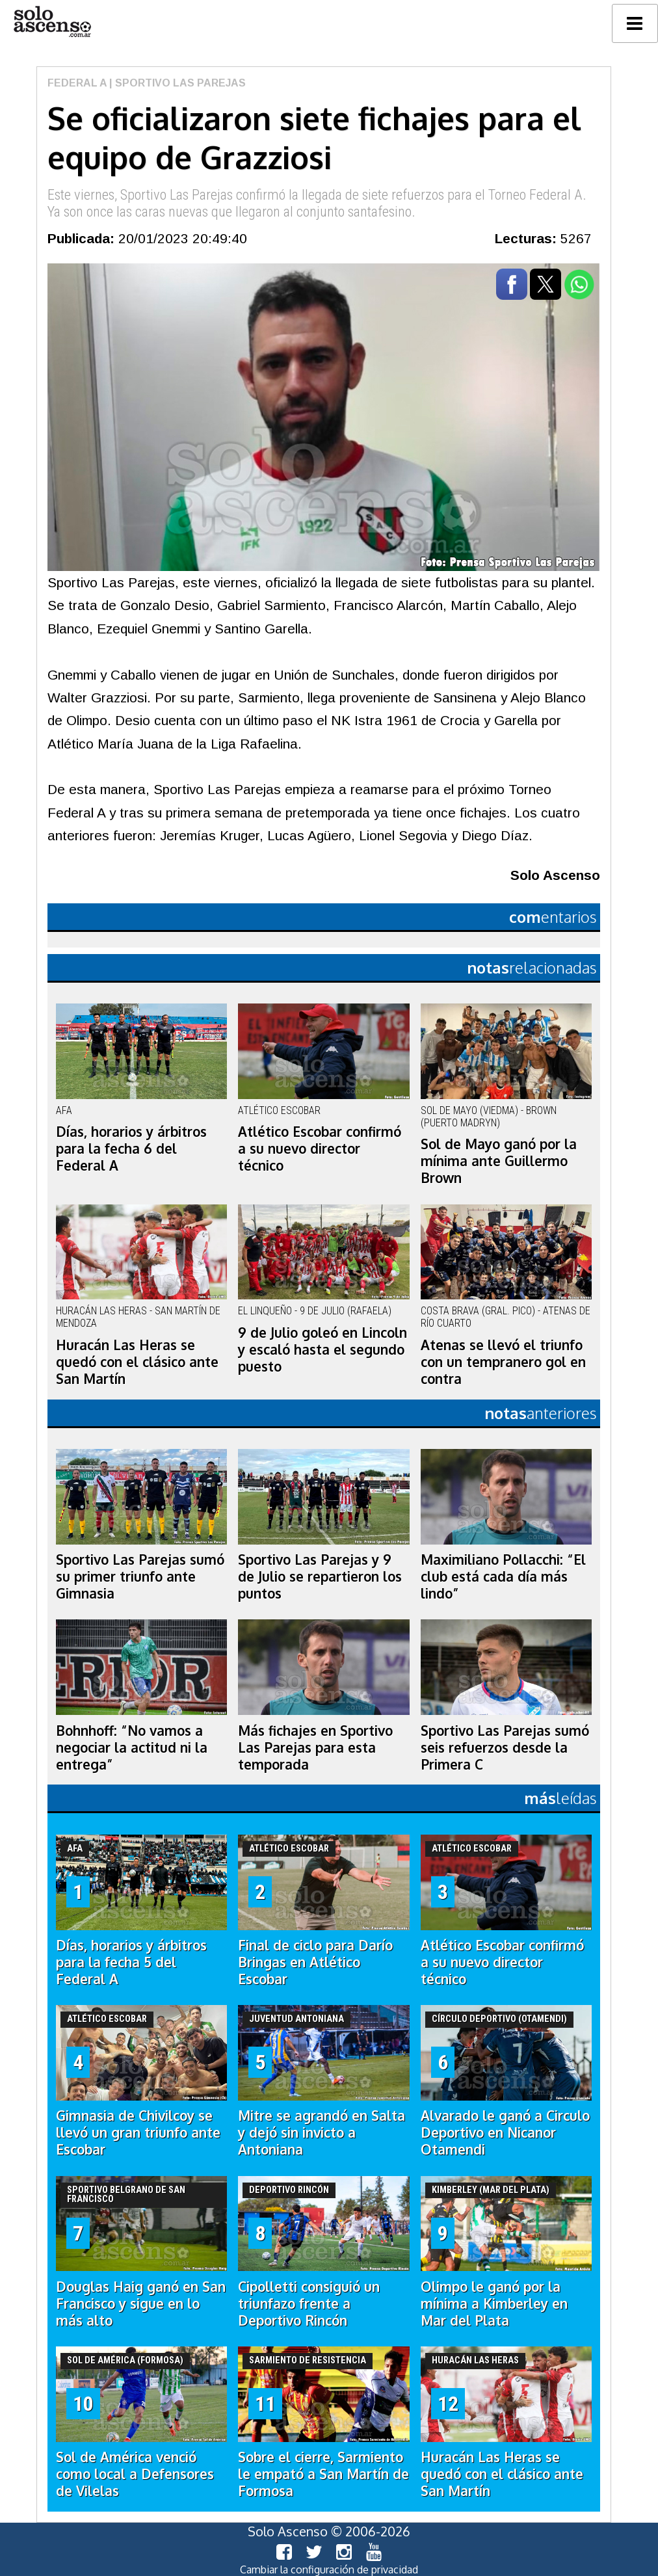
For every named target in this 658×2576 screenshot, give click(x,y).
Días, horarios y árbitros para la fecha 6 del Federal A (131, 1148)
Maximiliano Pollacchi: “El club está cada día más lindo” (503, 1576)
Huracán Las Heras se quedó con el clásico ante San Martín (137, 1361)
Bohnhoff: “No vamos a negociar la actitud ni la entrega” (131, 1747)
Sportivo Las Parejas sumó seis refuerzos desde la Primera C (505, 1747)
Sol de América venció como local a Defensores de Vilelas (135, 2474)
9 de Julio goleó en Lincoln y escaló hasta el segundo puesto (322, 1349)
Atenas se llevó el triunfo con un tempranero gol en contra (503, 1361)
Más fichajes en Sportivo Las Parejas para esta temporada (315, 1747)
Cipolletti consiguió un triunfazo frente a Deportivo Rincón (309, 2303)
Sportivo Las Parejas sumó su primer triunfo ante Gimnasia (140, 1576)
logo (52, 22)
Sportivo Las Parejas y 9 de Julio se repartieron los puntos (320, 1576)
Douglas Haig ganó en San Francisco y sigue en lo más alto (141, 2303)
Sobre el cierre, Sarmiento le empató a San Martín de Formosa (323, 2474)
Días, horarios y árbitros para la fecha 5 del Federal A (131, 1962)
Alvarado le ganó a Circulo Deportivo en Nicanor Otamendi (505, 2132)
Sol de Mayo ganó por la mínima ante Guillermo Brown (499, 1160)
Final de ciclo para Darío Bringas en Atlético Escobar (315, 1962)
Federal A (77, 82)
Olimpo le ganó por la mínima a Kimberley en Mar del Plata (494, 2303)
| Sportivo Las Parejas (176, 82)
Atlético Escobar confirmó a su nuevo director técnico (319, 1148)
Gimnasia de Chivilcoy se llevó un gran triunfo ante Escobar (138, 2132)
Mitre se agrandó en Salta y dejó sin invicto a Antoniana (321, 2132)
